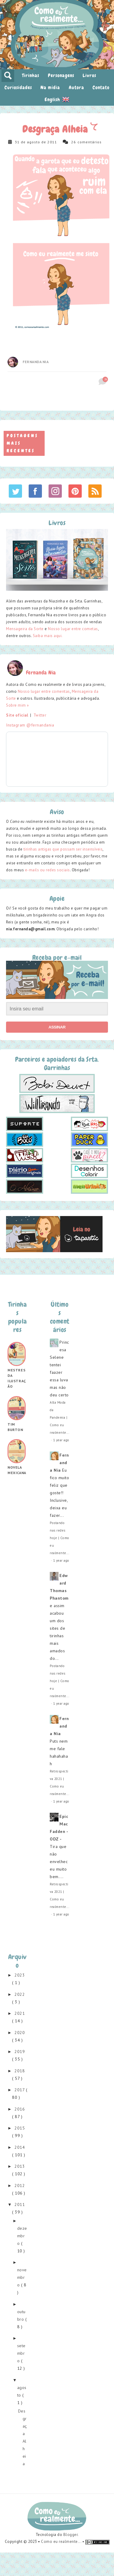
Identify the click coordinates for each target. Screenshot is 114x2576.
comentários (90, 142)
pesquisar (8, 75)
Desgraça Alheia (56, 129)
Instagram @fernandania (30, 725)
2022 (19, 1994)
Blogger (70, 2534)
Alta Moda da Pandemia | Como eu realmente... (59, 1417)
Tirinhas (30, 75)
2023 (19, 1975)
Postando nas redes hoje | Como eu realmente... (59, 1538)
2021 (19, 2013)
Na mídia (50, 87)
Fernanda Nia (36, 361)
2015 (19, 2128)
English (57, 99)
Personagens (61, 75)
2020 (19, 2032)
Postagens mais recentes (22, 443)
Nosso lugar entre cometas (73, 628)
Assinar (57, 1027)
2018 (19, 2071)
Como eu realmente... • (63, 2541)
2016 (19, 2109)
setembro (21, 2353)
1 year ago (61, 1440)
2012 (19, 2185)
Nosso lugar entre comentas (44, 691)
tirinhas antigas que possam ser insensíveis (63, 849)
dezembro (22, 2236)
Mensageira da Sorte (25, 628)
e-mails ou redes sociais (47, 870)
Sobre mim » (17, 705)
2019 (19, 2051)
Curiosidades (18, 87)
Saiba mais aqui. (48, 635)
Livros (89, 75)
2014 (19, 2147)
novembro (22, 2277)
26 (73, 142)
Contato (101, 87)
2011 (19, 2204)
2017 (20, 2089)
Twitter (39, 715)
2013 (19, 2166)
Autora (76, 87)
